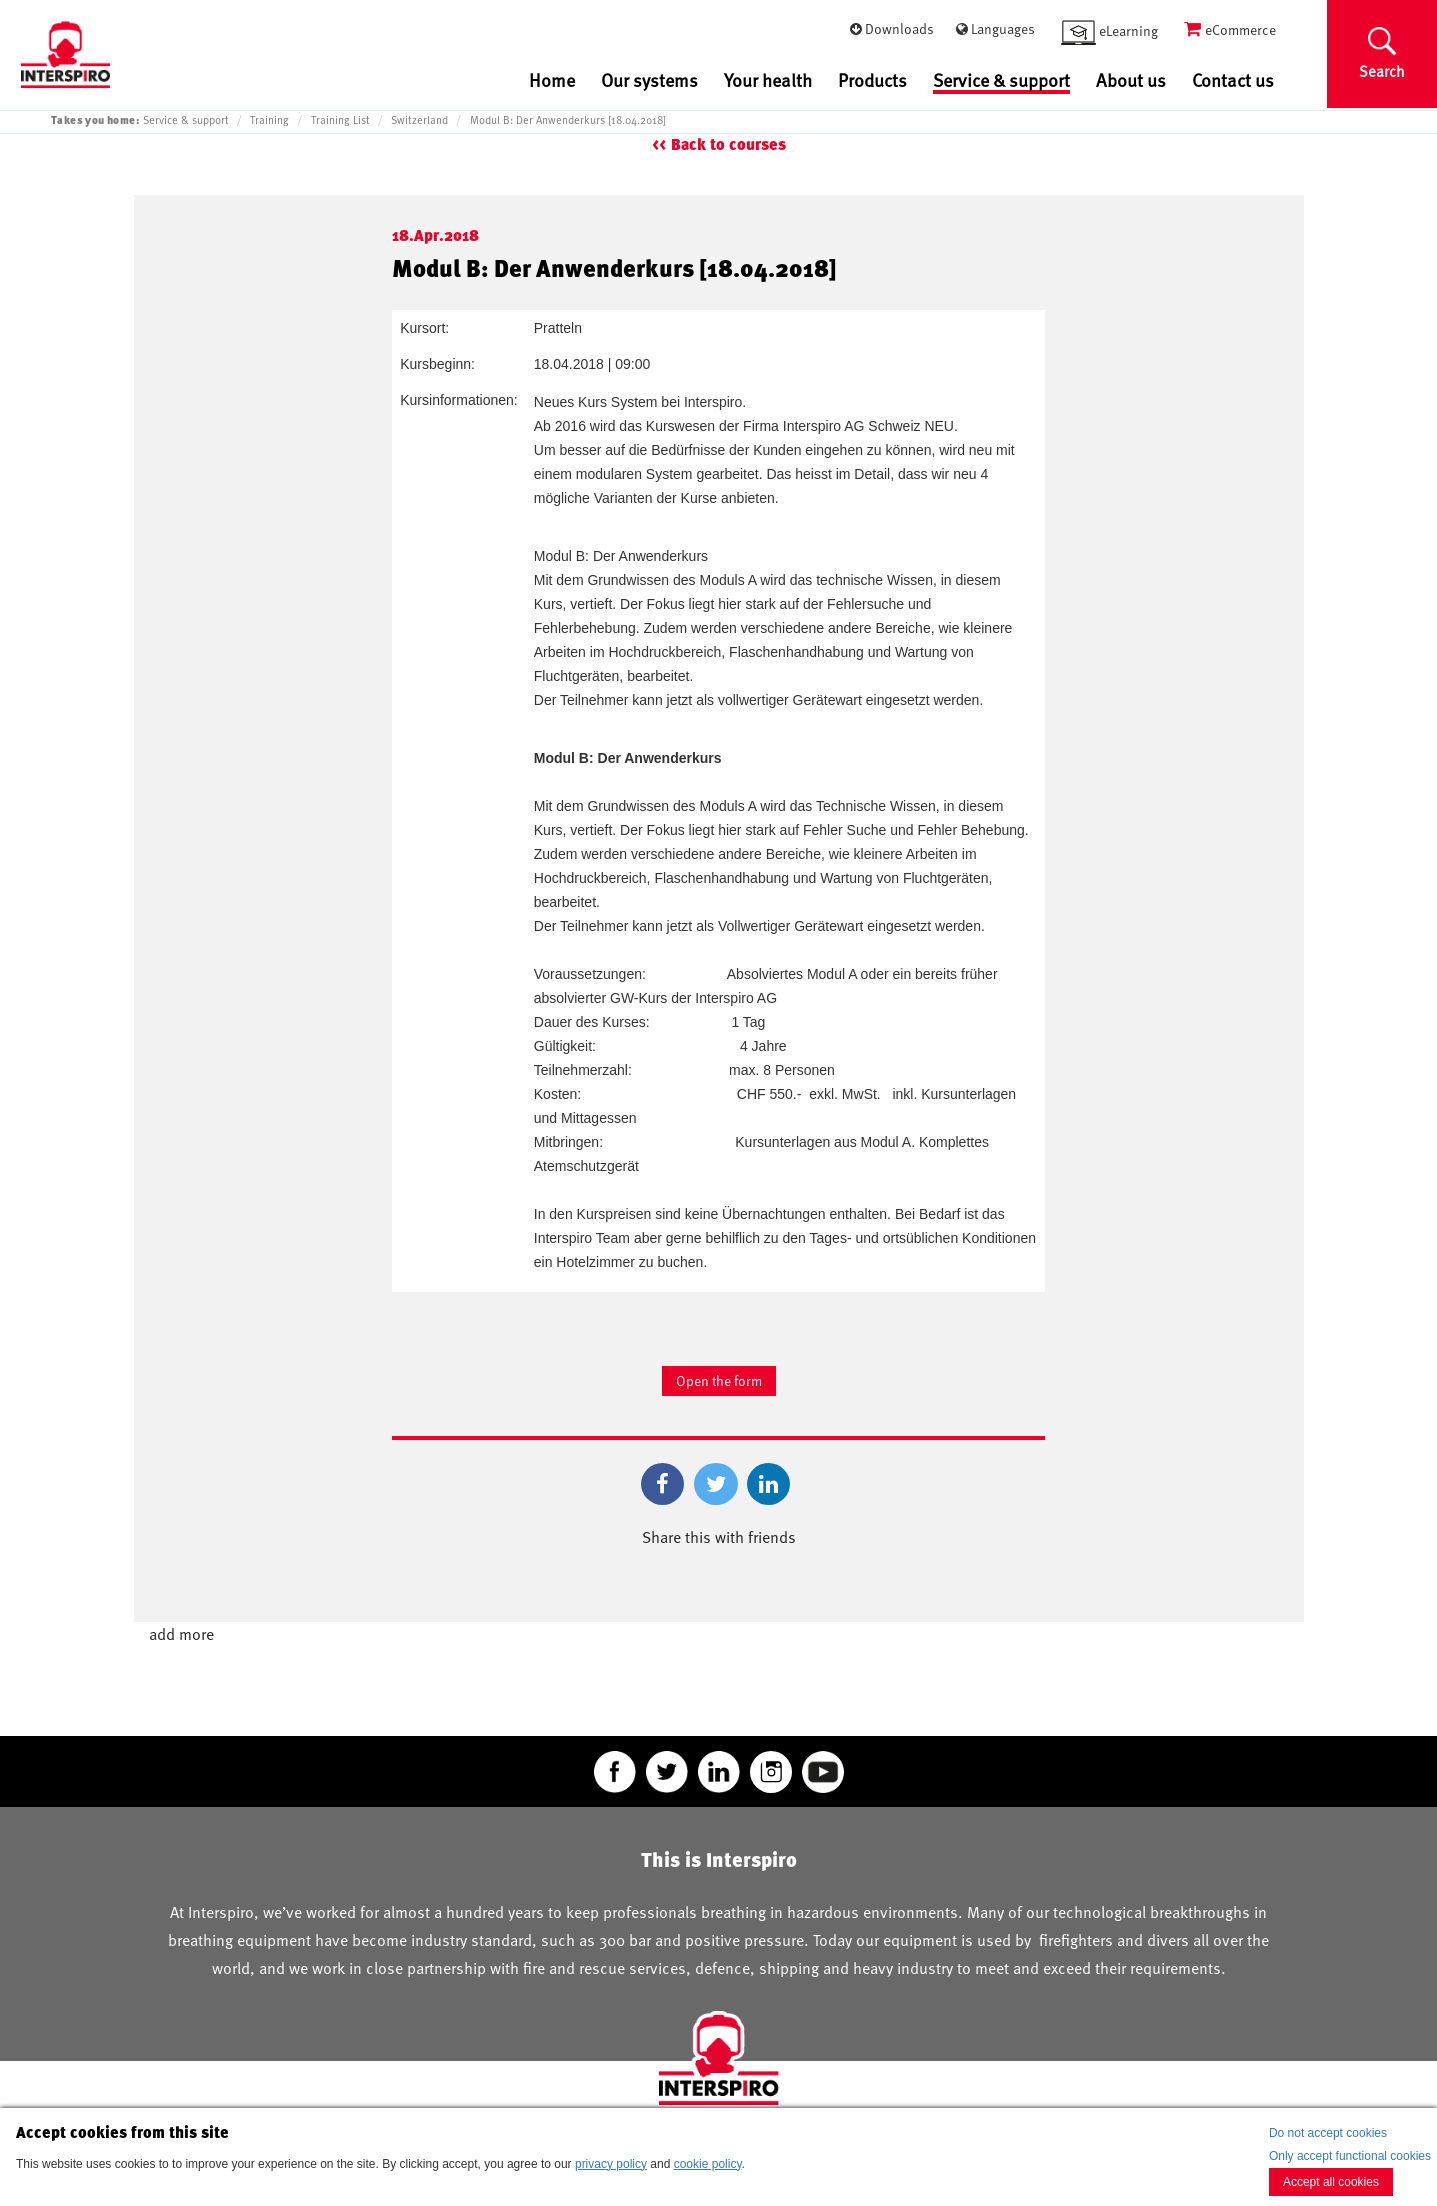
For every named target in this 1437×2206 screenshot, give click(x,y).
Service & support (1001, 81)
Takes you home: (95, 119)
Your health (768, 79)
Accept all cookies (1331, 2182)
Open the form (719, 1380)
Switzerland (419, 120)
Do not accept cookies (1328, 2133)
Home (552, 79)
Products (872, 79)
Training (269, 120)
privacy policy (611, 2164)
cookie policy (708, 2164)
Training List (340, 120)
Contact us (1233, 79)
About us (1131, 79)
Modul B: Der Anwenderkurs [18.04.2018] (568, 120)
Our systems (649, 79)
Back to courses (728, 144)
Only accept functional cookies (1350, 2156)
